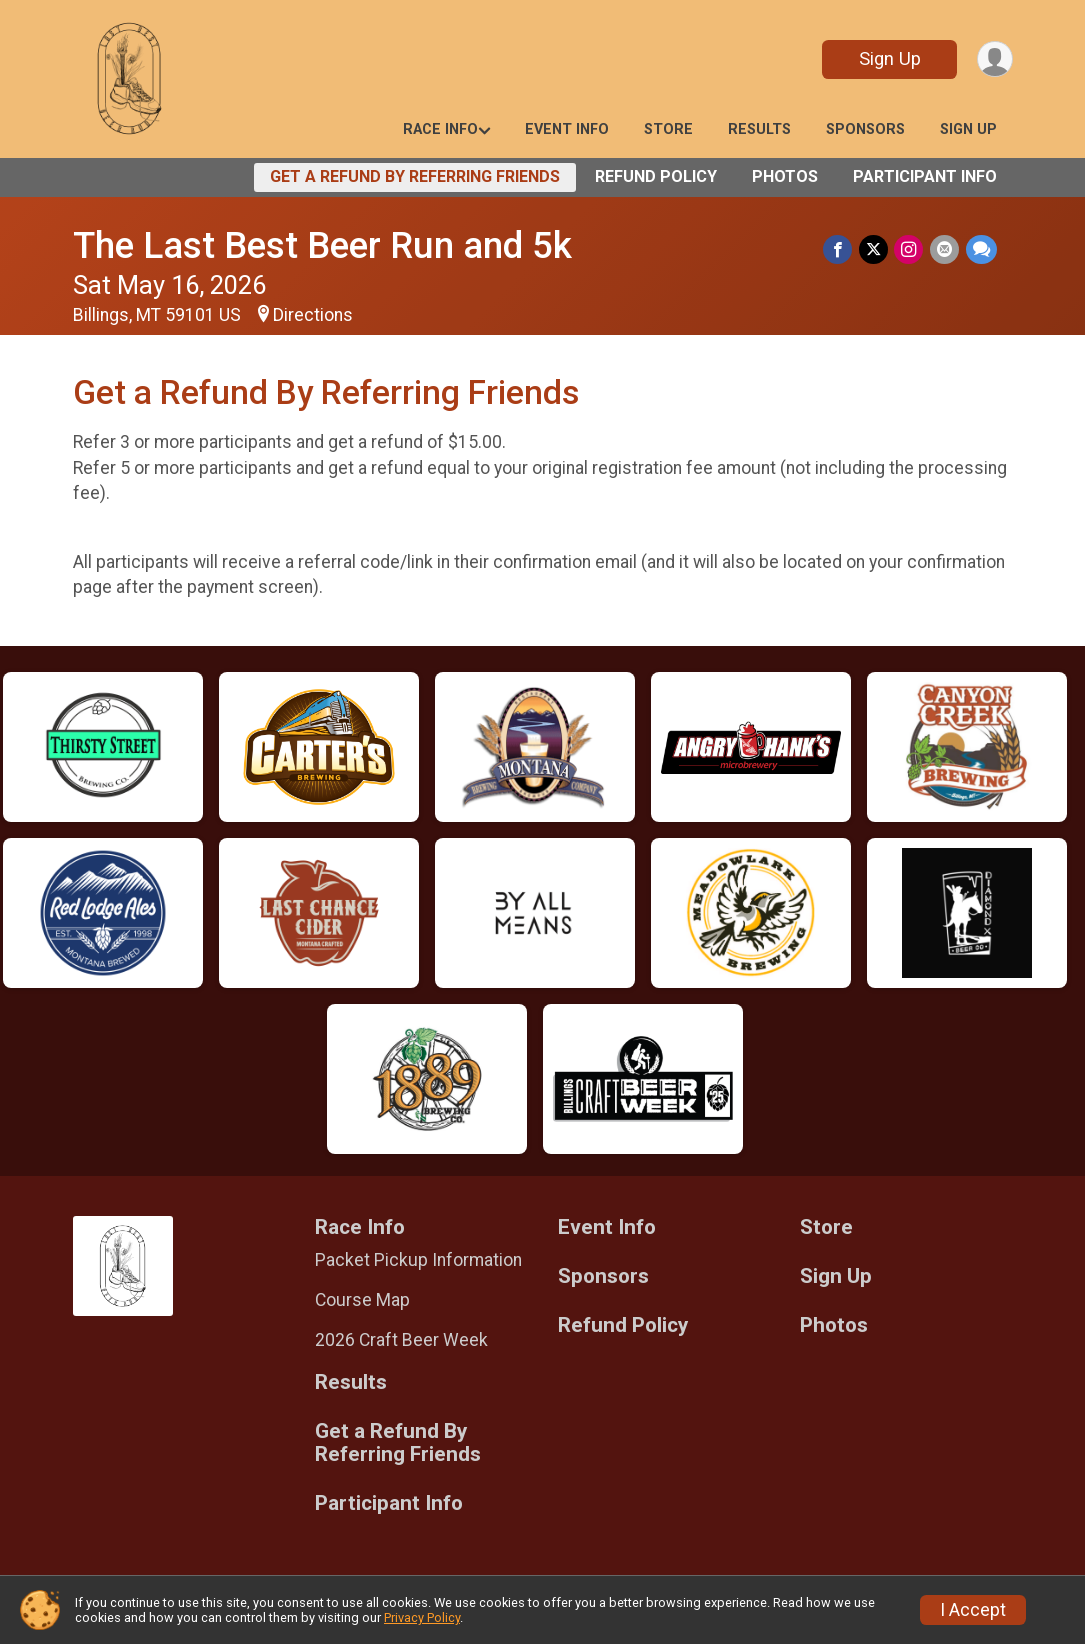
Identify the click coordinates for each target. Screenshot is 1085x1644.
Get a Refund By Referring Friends (415, 176)
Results (759, 129)
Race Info (440, 129)
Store (668, 129)
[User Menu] (994, 59)
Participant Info (925, 176)
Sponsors (865, 129)
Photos (785, 176)
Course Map (362, 1300)
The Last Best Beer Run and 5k (322, 245)
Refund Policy (656, 176)
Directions (313, 315)
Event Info (567, 129)
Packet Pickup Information (418, 1260)
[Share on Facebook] (840, 249)
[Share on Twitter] (875, 249)
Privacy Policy (422, 1617)
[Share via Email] (945, 249)
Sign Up (888, 58)
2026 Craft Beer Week (401, 1340)
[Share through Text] (981, 249)
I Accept (973, 1610)
